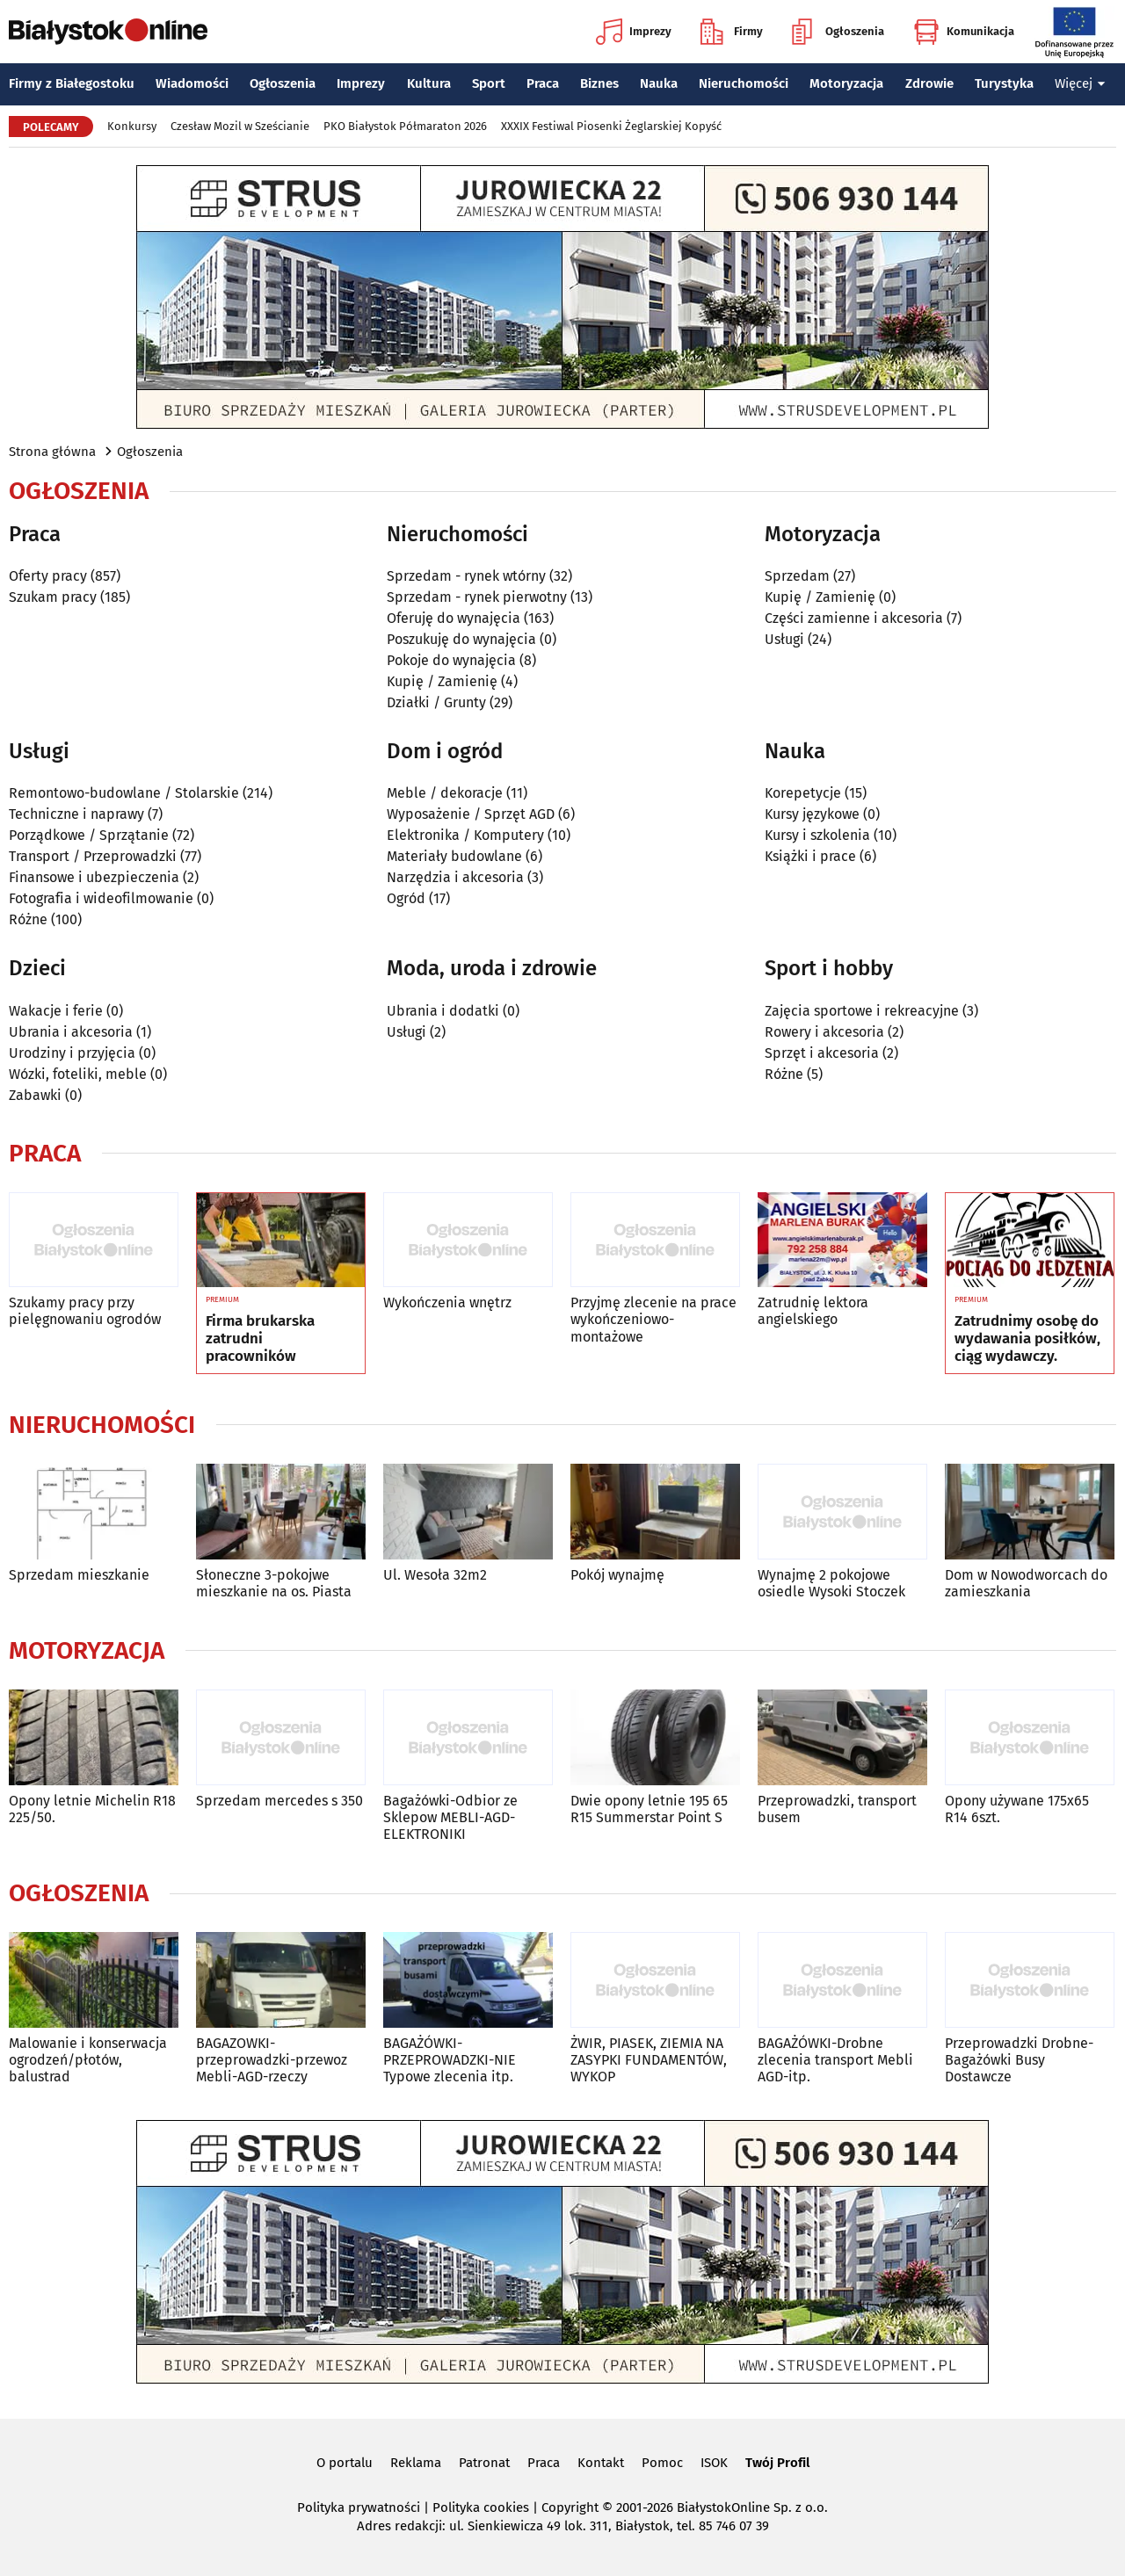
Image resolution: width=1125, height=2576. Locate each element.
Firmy (731, 31)
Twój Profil (777, 2463)
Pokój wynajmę (617, 1575)
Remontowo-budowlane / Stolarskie (124, 793)
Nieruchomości (743, 83)
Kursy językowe (812, 814)
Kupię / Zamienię (442, 681)
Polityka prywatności (358, 2507)
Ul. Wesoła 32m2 (435, 1575)
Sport (488, 83)
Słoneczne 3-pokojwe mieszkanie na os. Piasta (274, 1583)
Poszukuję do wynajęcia (461, 639)
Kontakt (600, 2463)
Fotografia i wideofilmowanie (101, 898)
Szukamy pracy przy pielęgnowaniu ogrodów (85, 1311)
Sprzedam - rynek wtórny (466, 576)
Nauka (659, 83)
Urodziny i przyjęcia (72, 1053)
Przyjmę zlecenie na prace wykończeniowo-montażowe (653, 1319)
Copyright (570, 2507)
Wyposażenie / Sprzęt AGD (471, 814)
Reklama (415, 2463)
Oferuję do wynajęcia (453, 618)
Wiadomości (192, 83)
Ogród (406, 898)
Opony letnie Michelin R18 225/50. (92, 1809)
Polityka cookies (480, 2507)
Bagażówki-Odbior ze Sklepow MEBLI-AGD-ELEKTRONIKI (450, 1817)
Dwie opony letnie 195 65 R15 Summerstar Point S (649, 1809)
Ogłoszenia (838, 31)
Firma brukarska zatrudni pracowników (260, 1339)
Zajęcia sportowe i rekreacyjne (862, 1010)
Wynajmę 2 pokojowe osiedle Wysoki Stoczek (831, 1583)
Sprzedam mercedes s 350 (279, 1800)
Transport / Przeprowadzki (93, 856)
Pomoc (662, 2463)
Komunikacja (963, 31)
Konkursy (131, 126)
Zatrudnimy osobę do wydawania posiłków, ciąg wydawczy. (1027, 1339)
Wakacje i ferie (56, 1010)
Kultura (429, 83)
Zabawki (35, 1095)
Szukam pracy (53, 597)
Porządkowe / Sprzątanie (89, 835)
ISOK (714, 2463)
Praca (542, 83)
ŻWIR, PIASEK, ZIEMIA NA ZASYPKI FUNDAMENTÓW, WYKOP (648, 2060)
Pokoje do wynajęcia (451, 660)
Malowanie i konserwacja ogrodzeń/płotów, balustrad (88, 2060)
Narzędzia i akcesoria (455, 877)
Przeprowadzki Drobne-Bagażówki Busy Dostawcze (1019, 2060)
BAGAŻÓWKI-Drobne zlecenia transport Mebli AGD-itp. (835, 2060)
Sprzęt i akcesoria (822, 1053)
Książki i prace (810, 856)
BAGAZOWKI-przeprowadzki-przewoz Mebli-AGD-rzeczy (271, 2060)
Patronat (484, 2463)
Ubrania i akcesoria (71, 1032)
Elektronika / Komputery (465, 835)
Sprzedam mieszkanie (79, 1575)
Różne (28, 919)
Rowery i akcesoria (824, 1032)
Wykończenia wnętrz (447, 1302)
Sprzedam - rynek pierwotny (477, 597)
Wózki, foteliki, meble (78, 1074)
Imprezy (633, 31)
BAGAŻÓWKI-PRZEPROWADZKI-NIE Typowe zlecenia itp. (449, 2060)
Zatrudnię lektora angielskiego (813, 1311)
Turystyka (1004, 83)
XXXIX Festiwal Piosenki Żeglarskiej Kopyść (611, 126)
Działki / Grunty (436, 702)
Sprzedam (797, 576)
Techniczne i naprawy (76, 814)
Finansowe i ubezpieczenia (94, 877)
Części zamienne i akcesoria (854, 618)
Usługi (784, 639)
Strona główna (52, 451)
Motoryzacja (846, 83)
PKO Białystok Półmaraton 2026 (405, 126)
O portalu (344, 2463)
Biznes (599, 83)
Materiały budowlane (454, 856)
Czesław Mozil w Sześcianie (240, 126)
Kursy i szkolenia (817, 835)
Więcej (1080, 83)
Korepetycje (803, 793)
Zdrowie (929, 83)
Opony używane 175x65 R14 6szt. (1017, 1809)
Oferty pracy (48, 576)
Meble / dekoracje (445, 793)
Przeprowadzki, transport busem (837, 1809)
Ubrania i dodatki (443, 1010)
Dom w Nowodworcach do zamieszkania (1026, 1583)
